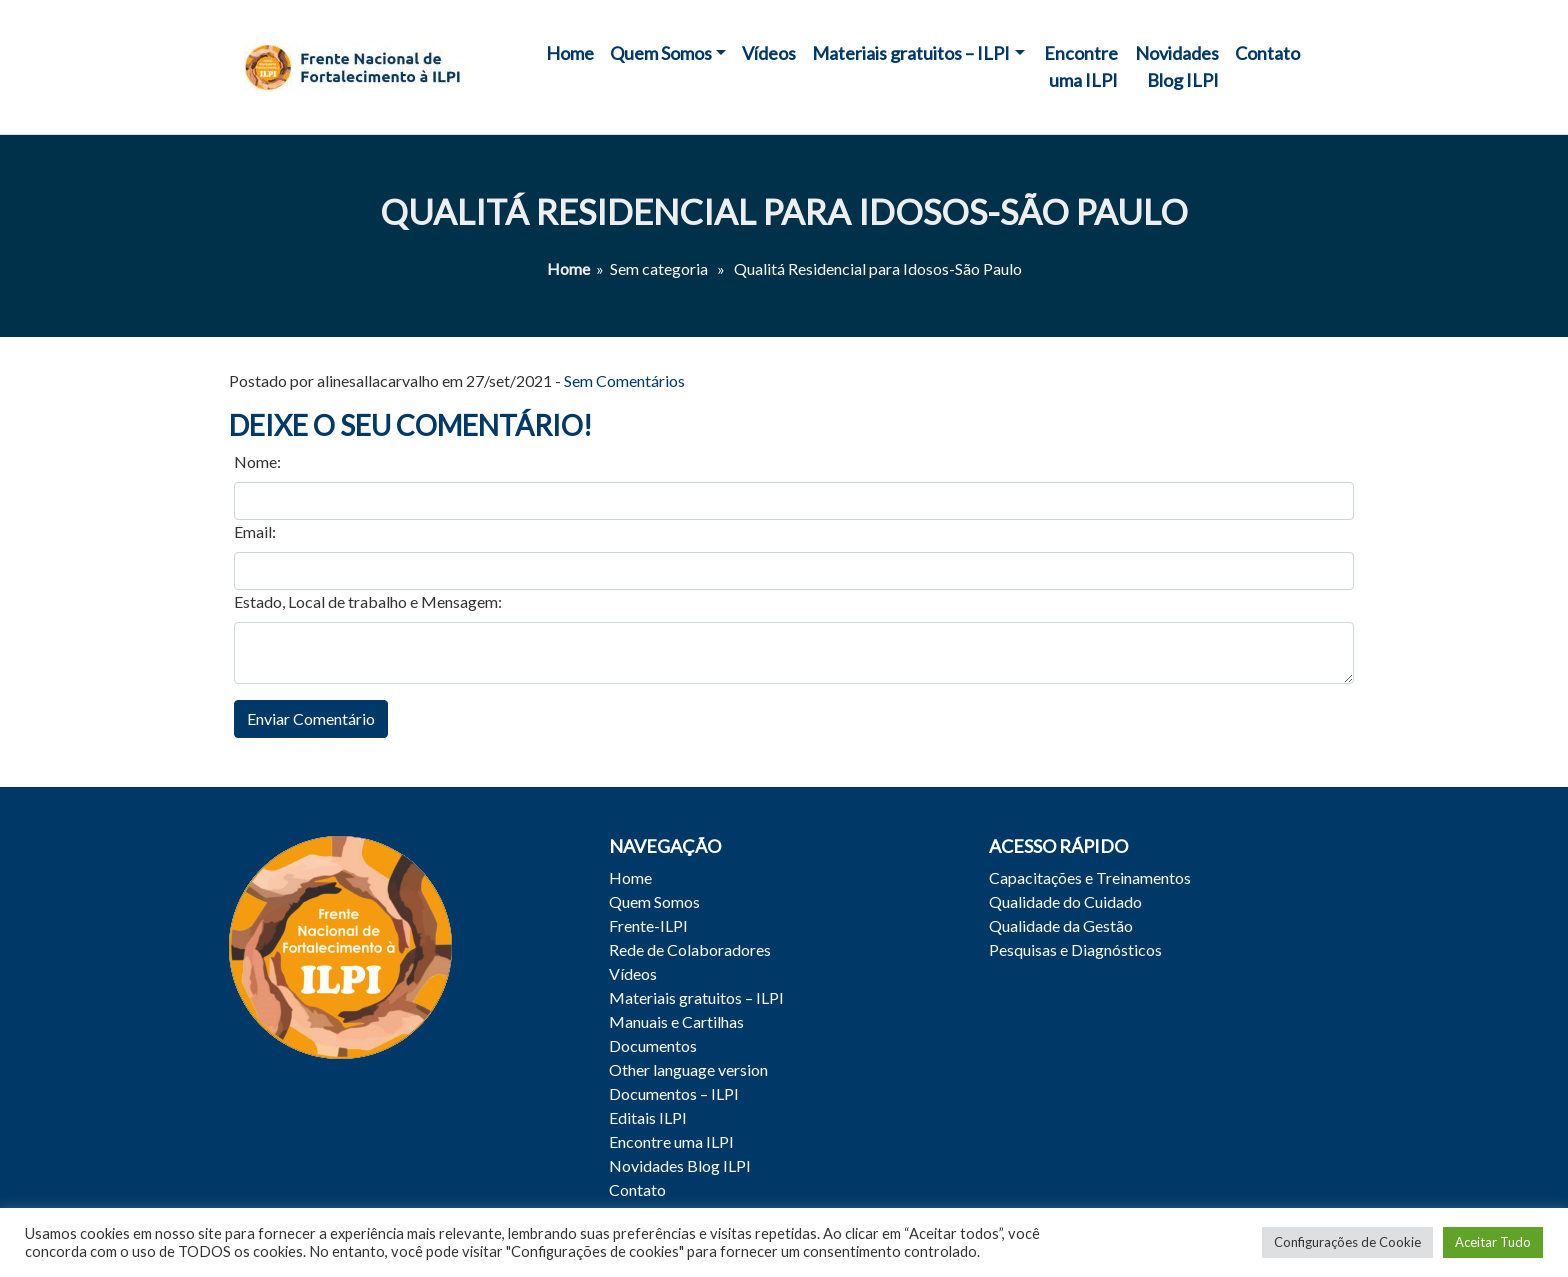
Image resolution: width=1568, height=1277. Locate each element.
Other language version (688, 1069)
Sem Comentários (624, 380)
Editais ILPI (648, 1117)
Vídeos (769, 53)
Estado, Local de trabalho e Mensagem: (368, 601)
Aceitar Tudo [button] (1493, 1242)
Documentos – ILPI (674, 1093)
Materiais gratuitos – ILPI (911, 53)
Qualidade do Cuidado (1065, 901)
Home (570, 53)
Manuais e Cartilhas (676, 1021)
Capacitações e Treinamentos (1090, 877)
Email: (255, 531)
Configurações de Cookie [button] (1347, 1242)
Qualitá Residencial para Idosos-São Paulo (784, 211)
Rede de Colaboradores (690, 949)
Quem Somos (661, 53)
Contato (1267, 53)
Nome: (257, 461)
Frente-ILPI (648, 925)
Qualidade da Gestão (1061, 925)
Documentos (653, 1045)
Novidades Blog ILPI (1177, 66)
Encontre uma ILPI (1081, 66)
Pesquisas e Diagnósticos (1075, 949)
